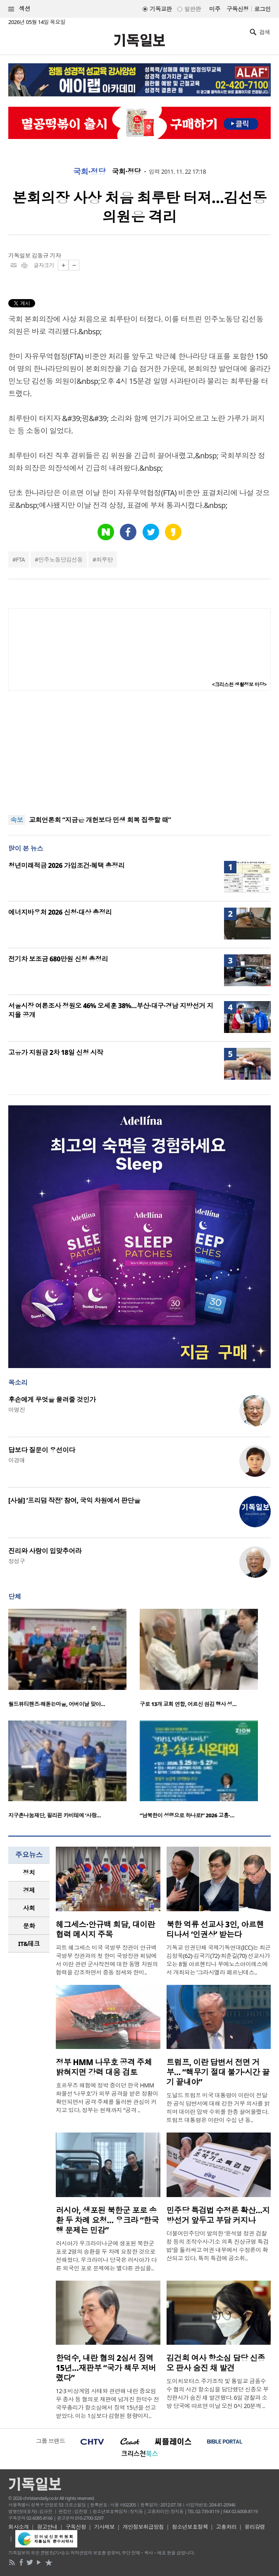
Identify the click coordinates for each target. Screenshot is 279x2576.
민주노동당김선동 (60, 559)
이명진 (16, 1410)
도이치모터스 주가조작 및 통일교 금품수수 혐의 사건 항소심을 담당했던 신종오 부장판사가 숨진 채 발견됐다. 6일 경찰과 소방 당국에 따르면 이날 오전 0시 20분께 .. (218, 2393)
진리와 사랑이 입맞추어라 (44, 1550)
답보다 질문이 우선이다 (41, 1450)
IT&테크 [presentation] (29, 1943)
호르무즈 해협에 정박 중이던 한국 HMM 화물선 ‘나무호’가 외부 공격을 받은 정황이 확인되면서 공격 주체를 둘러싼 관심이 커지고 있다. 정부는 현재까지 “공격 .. (107, 2097)
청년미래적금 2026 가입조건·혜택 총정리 (66, 865)
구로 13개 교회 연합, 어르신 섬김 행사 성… (188, 1704)
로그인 (262, 9)
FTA (20, 559)
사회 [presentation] (29, 1908)
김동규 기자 (46, 255)
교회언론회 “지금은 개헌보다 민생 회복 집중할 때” (100, 819)
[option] (74, 1660)
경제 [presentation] (29, 1890)
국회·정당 (89, 172)
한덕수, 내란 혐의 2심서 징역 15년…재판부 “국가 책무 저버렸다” (106, 2368)
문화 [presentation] (29, 1926)
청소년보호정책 (190, 2526)
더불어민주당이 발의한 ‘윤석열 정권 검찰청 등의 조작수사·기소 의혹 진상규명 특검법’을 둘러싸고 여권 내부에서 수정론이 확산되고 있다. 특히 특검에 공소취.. (218, 2245)
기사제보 (104, 2526)
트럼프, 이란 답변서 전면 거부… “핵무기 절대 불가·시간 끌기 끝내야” (218, 2072)
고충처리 (226, 2526)
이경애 (16, 1460)
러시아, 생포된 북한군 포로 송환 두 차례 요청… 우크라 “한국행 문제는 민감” (107, 2220)
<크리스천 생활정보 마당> (239, 684)
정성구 (16, 1561)
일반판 (192, 9)
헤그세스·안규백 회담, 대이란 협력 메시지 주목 (105, 1929)
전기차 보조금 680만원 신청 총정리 (58, 958)
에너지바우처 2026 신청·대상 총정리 (60, 912)
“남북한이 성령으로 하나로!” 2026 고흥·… (187, 1815)
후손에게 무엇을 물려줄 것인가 (52, 1399)
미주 (214, 9)
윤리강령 (255, 2526)
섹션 (19, 9)
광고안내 (47, 2526)
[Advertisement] (139, 753)
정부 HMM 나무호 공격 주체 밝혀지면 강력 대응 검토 (104, 2067)
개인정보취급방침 (143, 2526)
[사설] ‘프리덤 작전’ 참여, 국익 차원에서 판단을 (74, 1500)
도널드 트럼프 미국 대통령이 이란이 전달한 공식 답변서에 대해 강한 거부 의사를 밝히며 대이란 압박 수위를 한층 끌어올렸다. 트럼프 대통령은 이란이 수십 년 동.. (218, 2107)
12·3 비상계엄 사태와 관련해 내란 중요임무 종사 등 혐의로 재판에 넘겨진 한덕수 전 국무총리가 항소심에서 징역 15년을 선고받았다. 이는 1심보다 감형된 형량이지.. (107, 2403)
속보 (16, 819)
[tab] (29, 1872)
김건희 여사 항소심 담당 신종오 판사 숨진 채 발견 (216, 2363)
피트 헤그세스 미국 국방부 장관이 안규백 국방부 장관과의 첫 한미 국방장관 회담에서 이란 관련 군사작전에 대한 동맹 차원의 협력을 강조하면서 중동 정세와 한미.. (107, 1959)
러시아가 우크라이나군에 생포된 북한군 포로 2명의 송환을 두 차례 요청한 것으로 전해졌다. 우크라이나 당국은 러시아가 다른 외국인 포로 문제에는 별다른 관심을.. (106, 2255)
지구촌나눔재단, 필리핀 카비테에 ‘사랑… (54, 1815)
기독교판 (161, 9)
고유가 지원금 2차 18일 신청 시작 (55, 1052)
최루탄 (104, 559)
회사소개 (18, 2526)
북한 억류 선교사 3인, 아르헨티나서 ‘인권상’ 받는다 (215, 1929)
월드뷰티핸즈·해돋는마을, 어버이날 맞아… (56, 1704)
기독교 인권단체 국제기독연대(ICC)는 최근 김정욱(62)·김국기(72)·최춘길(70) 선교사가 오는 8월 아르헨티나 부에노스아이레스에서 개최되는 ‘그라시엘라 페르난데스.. (219, 1959)
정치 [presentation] (29, 1872)
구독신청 (238, 9)
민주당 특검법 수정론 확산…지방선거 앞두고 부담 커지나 (218, 2215)
